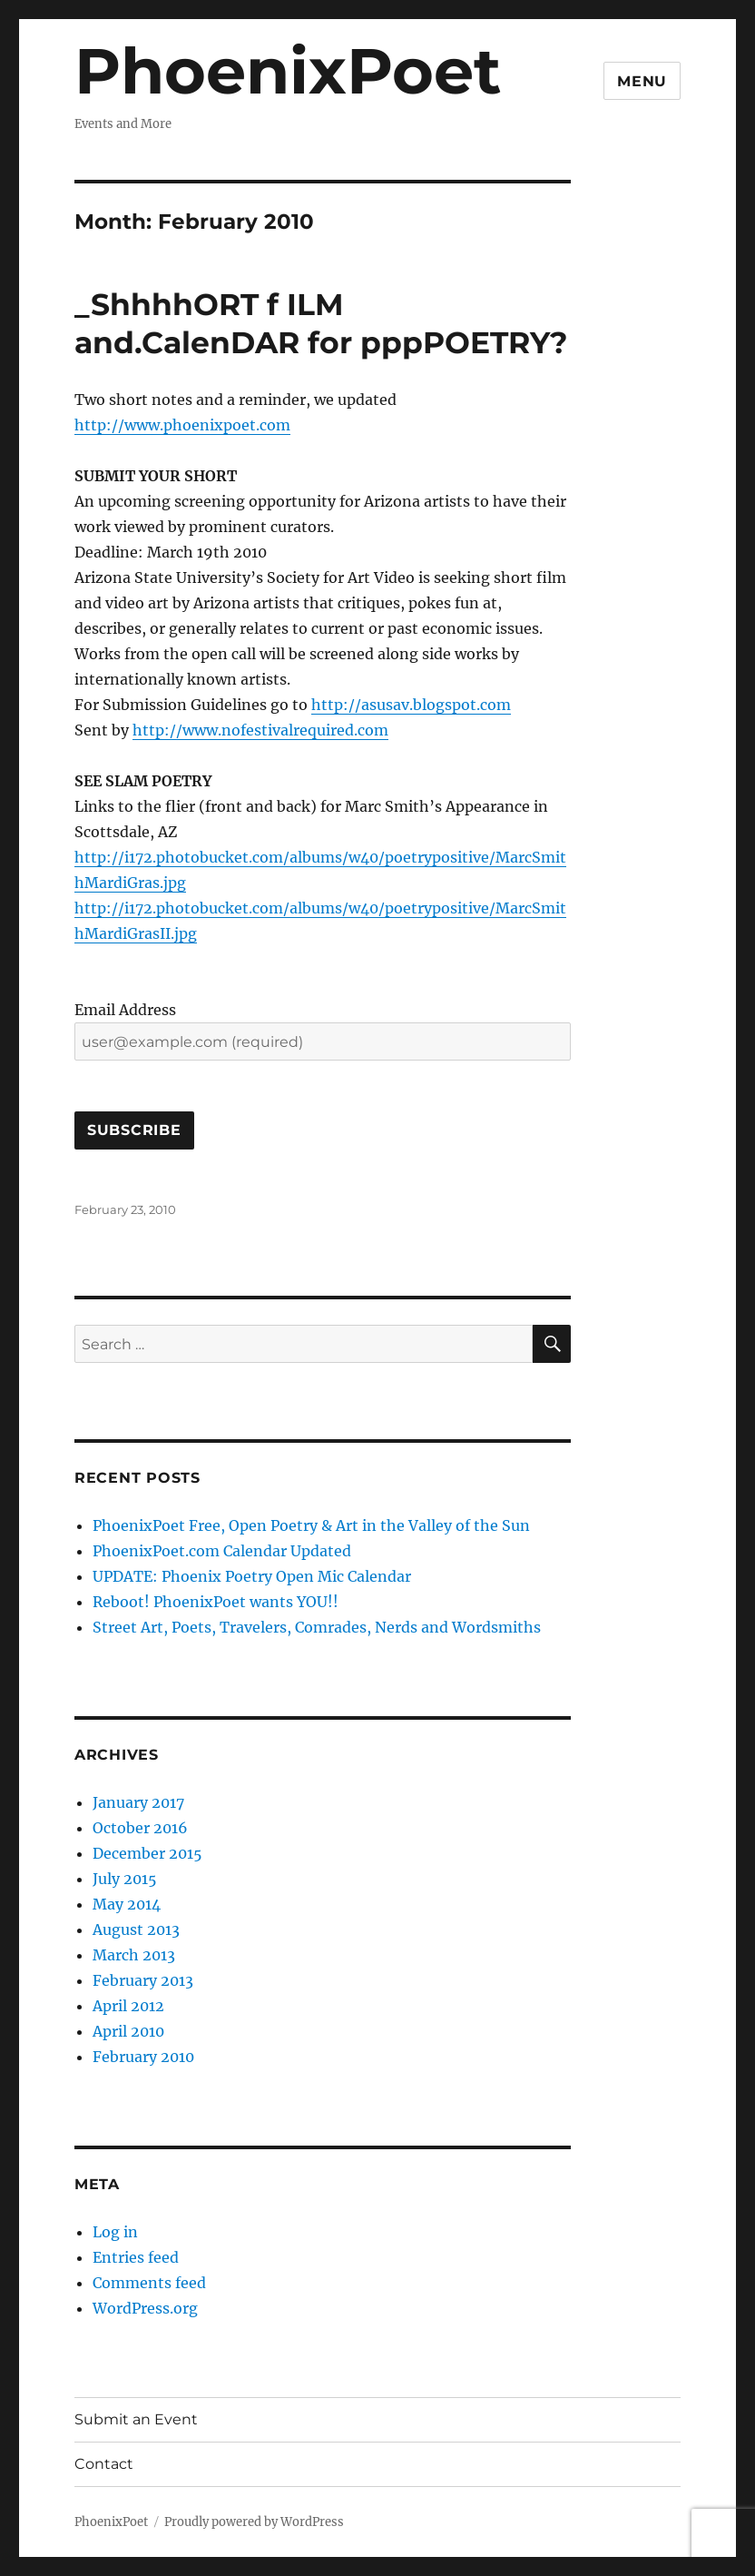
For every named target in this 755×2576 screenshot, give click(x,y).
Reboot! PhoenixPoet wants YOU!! (215, 1602)
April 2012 (128, 2006)
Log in (115, 2232)
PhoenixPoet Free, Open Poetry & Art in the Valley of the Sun (311, 1525)
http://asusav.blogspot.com (411, 705)
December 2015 (147, 1853)
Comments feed (149, 2283)
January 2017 (138, 1802)
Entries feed (136, 2257)
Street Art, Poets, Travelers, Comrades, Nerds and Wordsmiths (317, 1627)
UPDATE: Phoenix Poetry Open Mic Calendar (252, 1576)
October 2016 (140, 1828)
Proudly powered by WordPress (254, 2522)
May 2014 (127, 1904)
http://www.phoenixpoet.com (182, 425)
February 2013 (143, 1980)
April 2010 (128, 2031)
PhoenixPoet (287, 71)
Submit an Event (136, 2419)
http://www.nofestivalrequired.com (260, 730)
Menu (642, 81)
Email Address (125, 1010)
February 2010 (143, 2057)
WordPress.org (145, 2308)
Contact (103, 2463)
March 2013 (134, 1955)
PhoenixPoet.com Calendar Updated (222, 1551)
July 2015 (125, 1879)
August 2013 (136, 1929)
